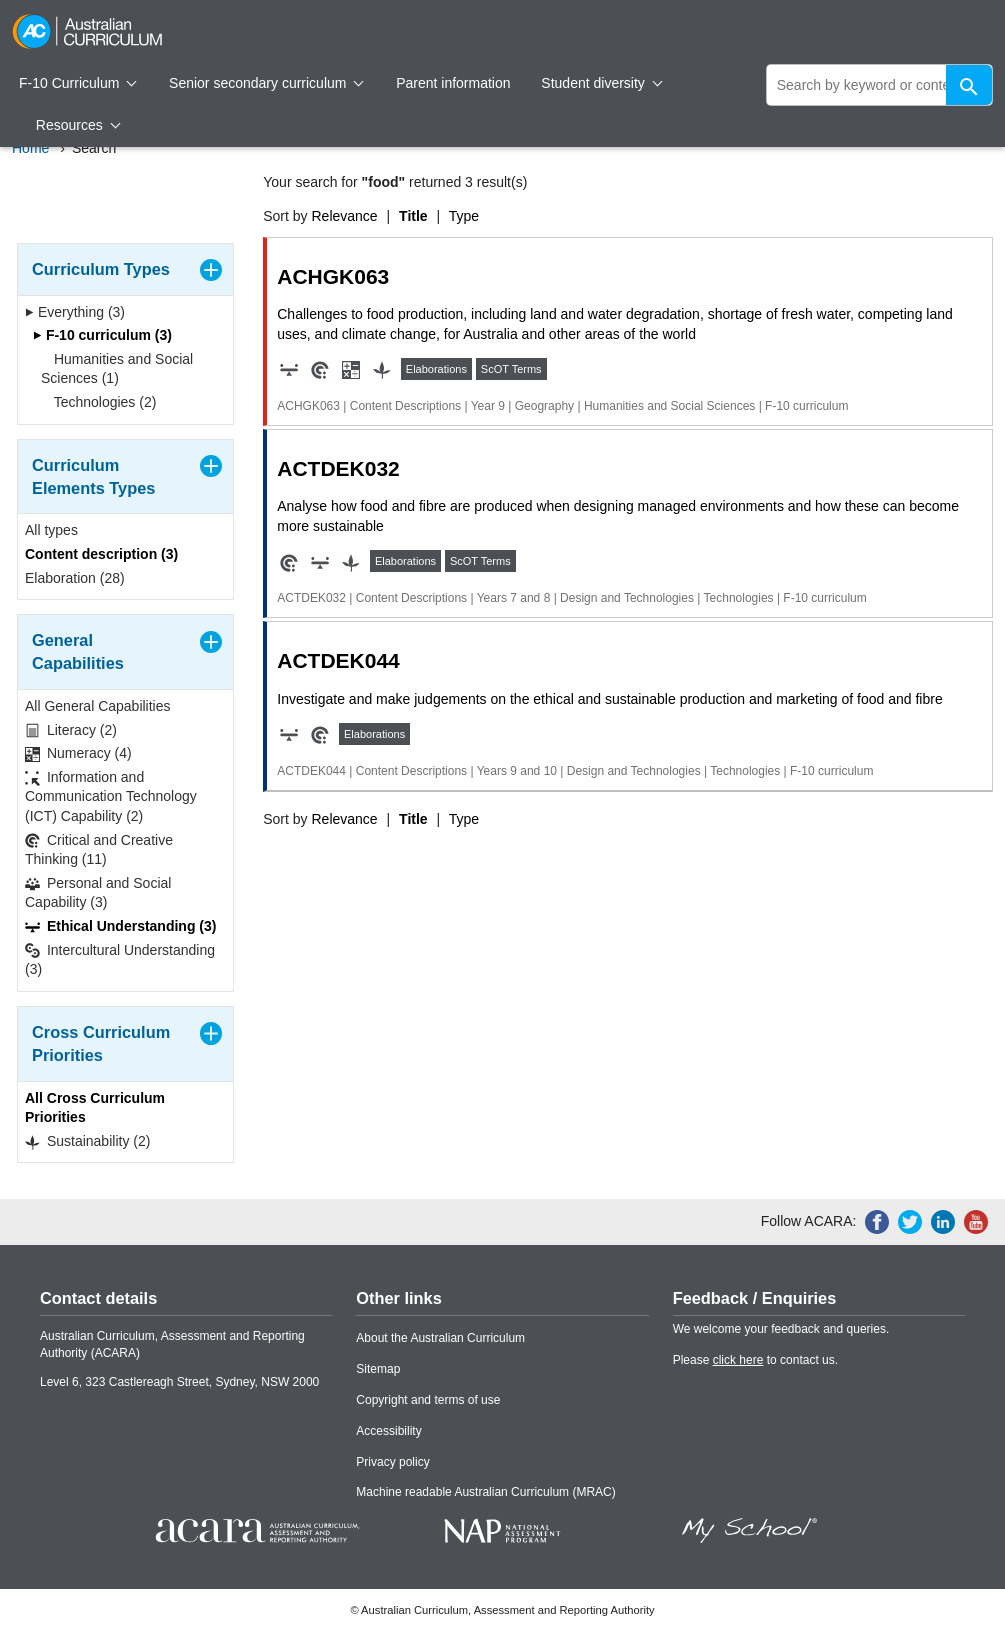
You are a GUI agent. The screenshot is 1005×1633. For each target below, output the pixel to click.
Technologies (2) (98, 402)
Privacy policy (392, 1462)
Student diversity (601, 83)
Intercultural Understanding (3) (120, 960)
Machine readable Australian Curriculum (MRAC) (485, 1492)
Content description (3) (101, 554)
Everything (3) (75, 312)
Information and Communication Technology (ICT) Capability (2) (111, 796)
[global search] (879, 85)
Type (464, 216)
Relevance (345, 216)
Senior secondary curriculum (266, 83)
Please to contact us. (755, 1360)
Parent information (453, 83)
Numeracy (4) (78, 753)
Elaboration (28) (75, 578)
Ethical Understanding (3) (120, 926)
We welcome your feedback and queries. (781, 1329)
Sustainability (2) (87, 1141)
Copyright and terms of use (428, 1400)
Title (413, 216)
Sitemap (378, 1369)
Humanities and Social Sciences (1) (117, 369)
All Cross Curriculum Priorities (95, 1108)
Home (30, 148)
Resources (78, 125)
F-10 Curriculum (78, 83)
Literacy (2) (71, 730)
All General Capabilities (98, 706)
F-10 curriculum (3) (102, 335)
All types (51, 530)
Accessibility (388, 1431)
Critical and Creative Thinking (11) (99, 850)
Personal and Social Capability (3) (98, 893)
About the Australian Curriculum (440, 1338)
